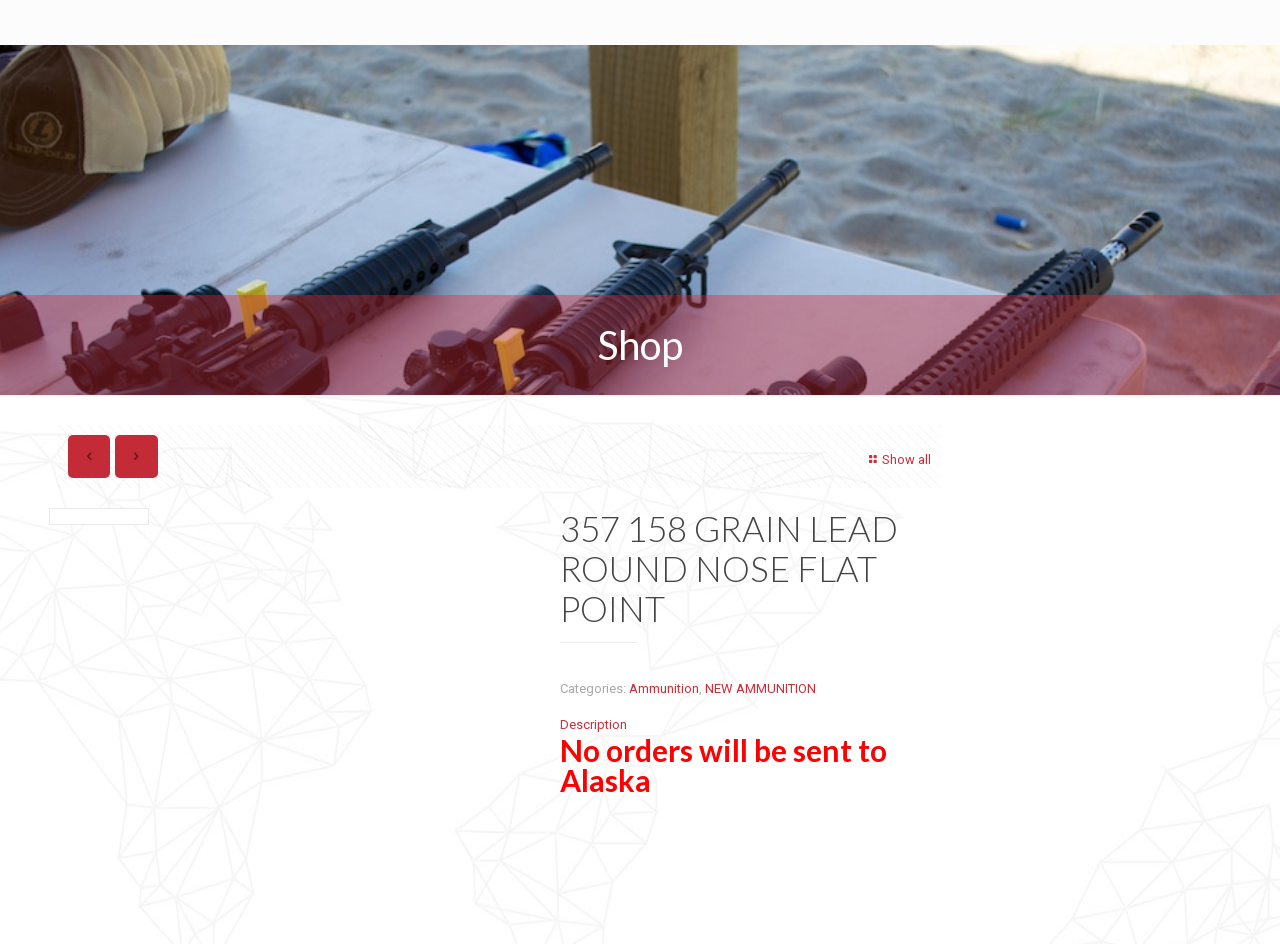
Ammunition (664, 688)
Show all (897, 459)
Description (593, 724)
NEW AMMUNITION (760, 688)
